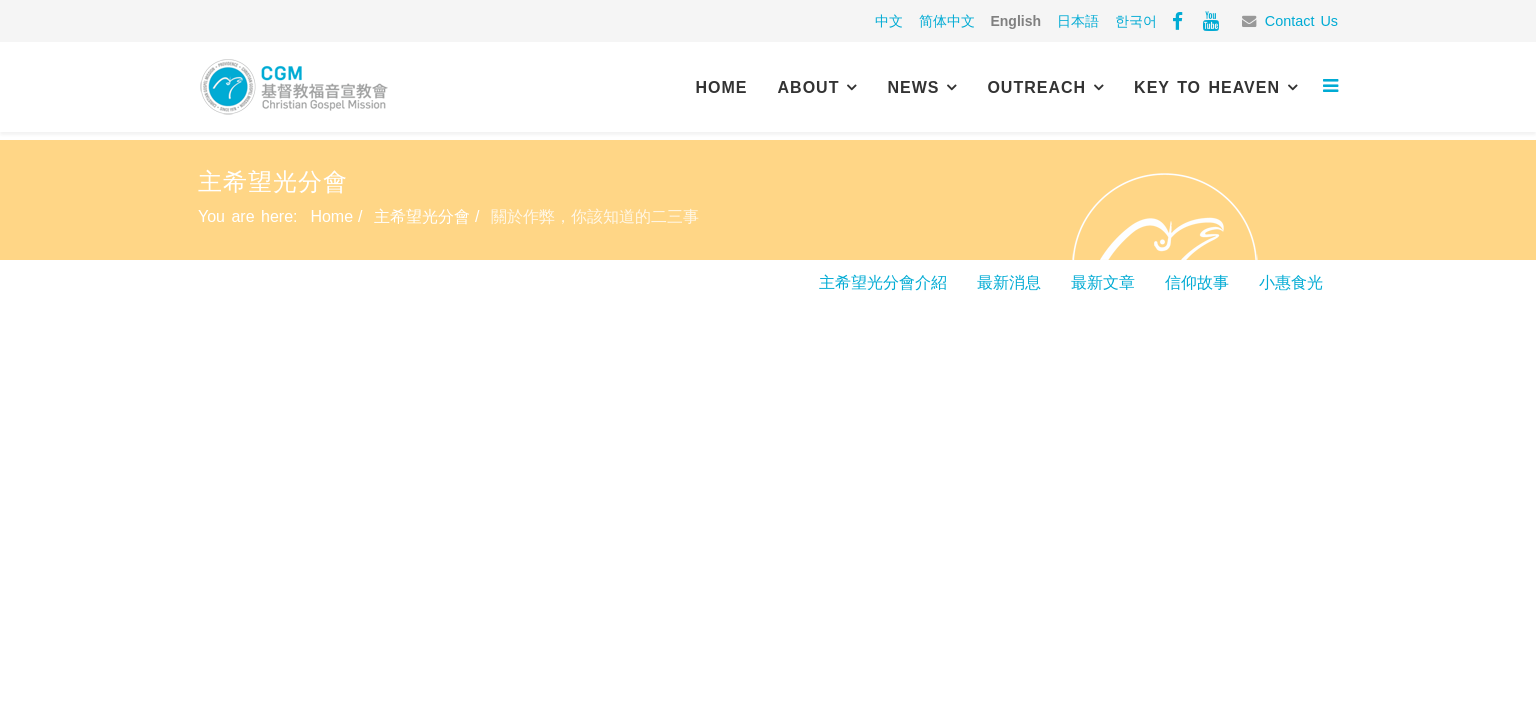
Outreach (1036, 87)
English (1015, 21)
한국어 (1136, 21)
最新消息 (1009, 282)
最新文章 (1103, 282)
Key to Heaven (1207, 87)
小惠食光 (1291, 282)
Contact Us (1301, 21)
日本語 (1078, 21)
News (913, 87)
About (809, 87)
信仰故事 (1197, 282)
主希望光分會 (422, 216)
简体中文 (947, 21)
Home (722, 87)
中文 (889, 21)
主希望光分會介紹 (883, 282)
